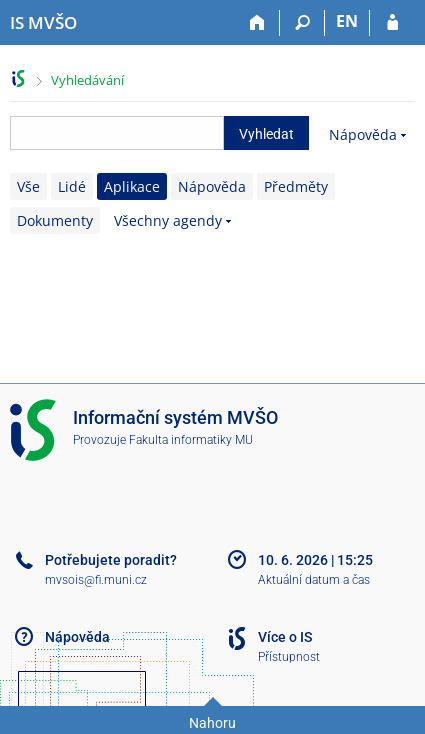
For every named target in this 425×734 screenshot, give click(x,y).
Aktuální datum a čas (314, 580)
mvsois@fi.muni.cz (96, 580)
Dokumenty (55, 220)
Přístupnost (289, 657)
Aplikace (132, 186)
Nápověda (363, 134)
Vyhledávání (87, 80)
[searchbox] (117, 133)
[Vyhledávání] (302, 23)
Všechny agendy (168, 220)
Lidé (72, 186)
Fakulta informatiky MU (191, 440)
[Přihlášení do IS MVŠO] (392, 23)
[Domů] (257, 23)
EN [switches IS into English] (347, 21)
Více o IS (285, 637)
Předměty (296, 186)
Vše (28, 186)
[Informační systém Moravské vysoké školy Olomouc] (43, 23)
